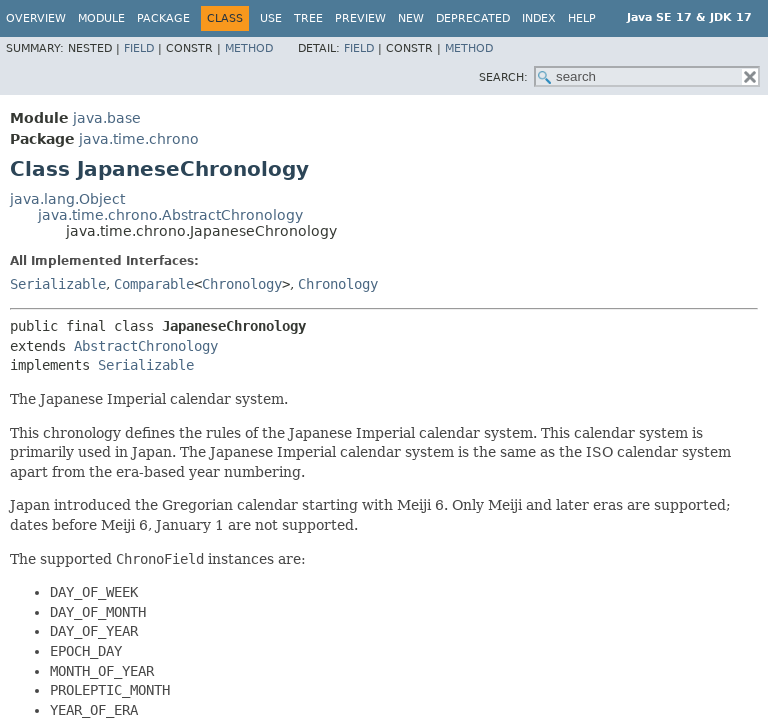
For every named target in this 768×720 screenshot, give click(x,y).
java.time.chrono (139, 139)
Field (139, 48)
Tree (308, 18)
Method (249, 48)
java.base (107, 118)
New (411, 18)
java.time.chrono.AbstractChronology (170, 215)
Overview (36, 18)
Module (101, 18)
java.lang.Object (67, 199)
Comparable (154, 284)
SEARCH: (503, 77)
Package (163, 18)
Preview (360, 18)
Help (582, 18)
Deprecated (473, 18)
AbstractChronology (146, 346)
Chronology (242, 284)
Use (271, 18)
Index (539, 18)
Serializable (58, 284)
